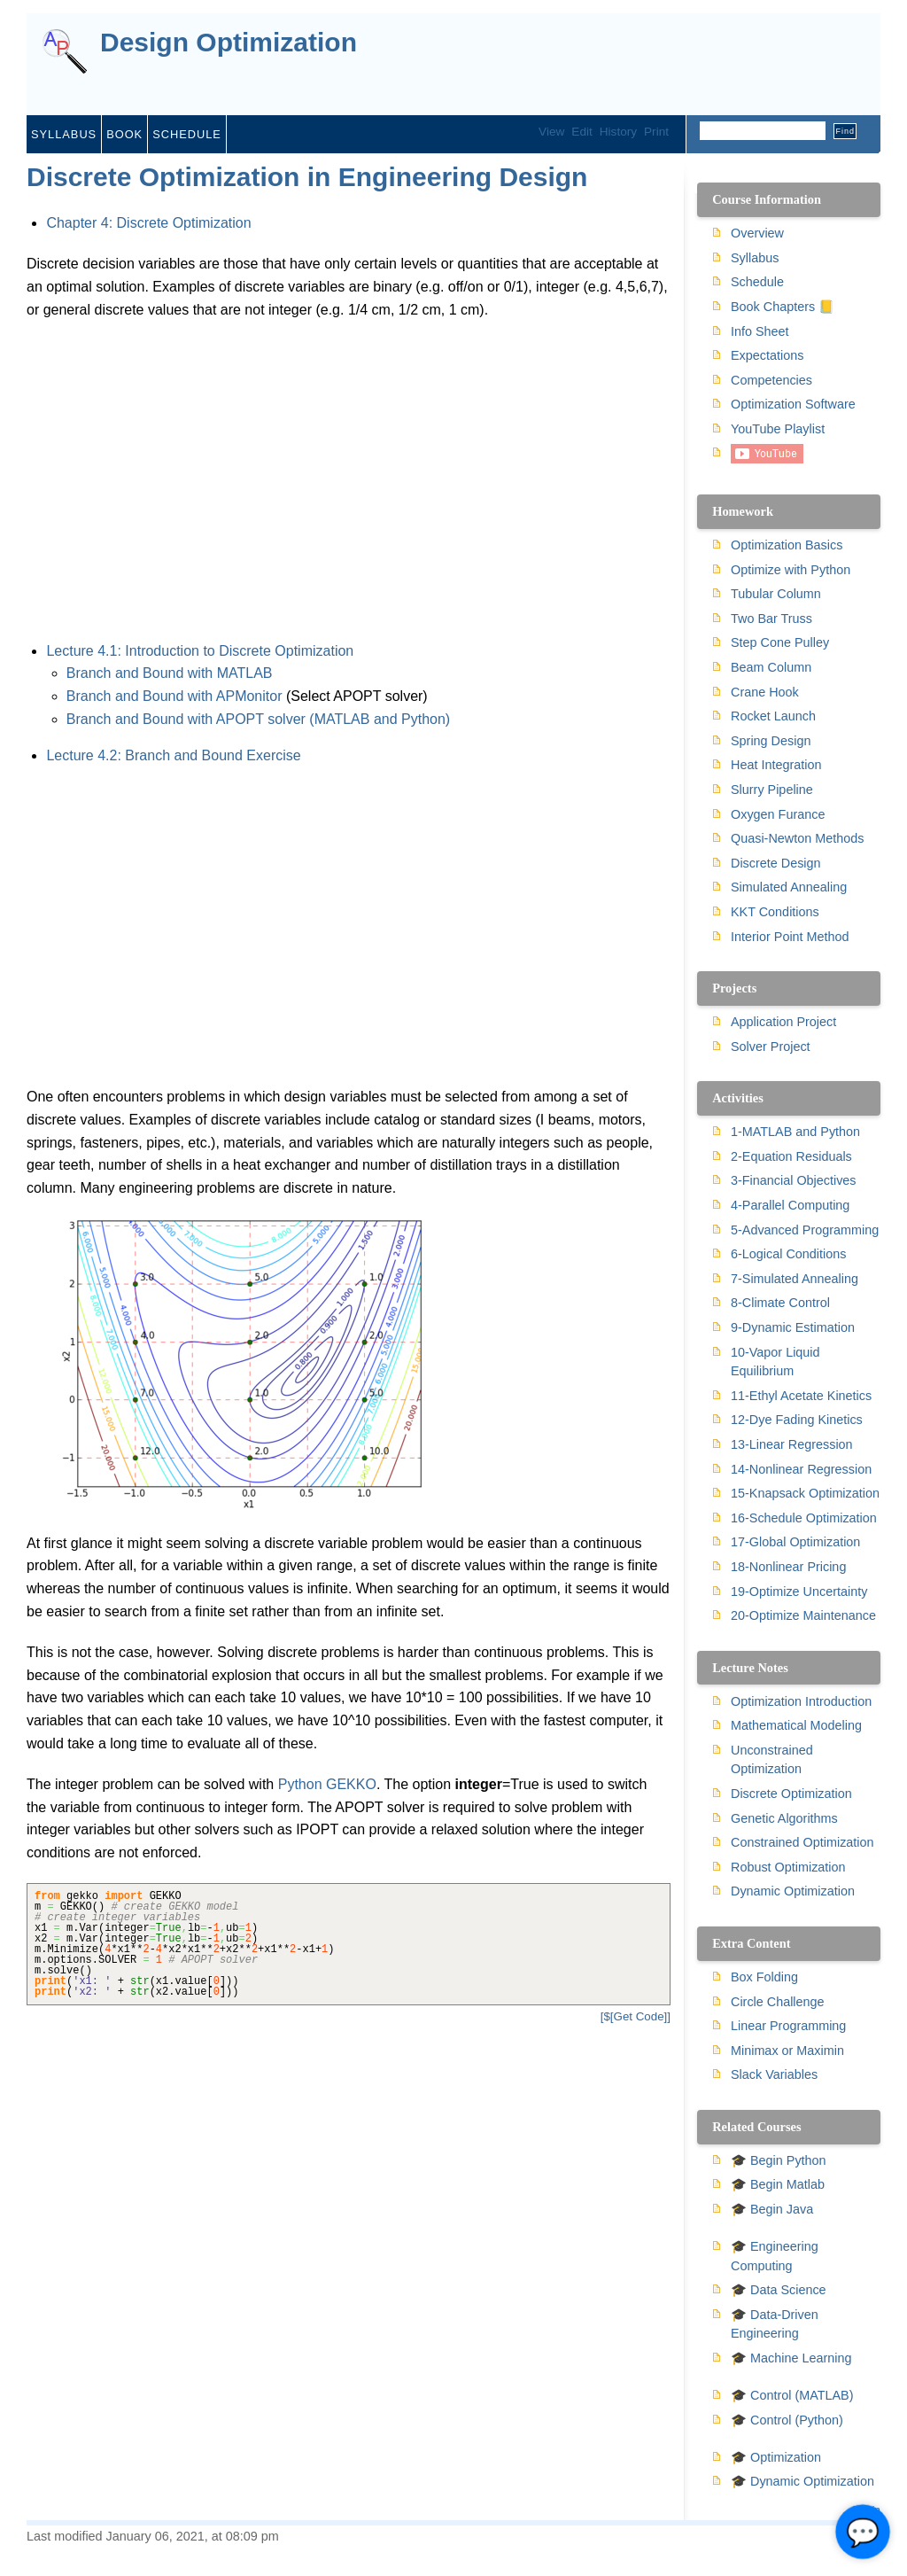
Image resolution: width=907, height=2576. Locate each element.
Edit (581, 131)
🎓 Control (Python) (787, 2420)
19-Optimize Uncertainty (799, 1591)
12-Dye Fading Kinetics (797, 1420)
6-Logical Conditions (788, 1254)
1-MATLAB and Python (795, 1132)
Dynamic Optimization (793, 1891)
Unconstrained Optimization (772, 1760)
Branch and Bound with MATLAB (169, 673)
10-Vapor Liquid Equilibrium (775, 1362)
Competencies (771, 380)
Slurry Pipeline (772, 789)
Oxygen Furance (778, 814)
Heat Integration (776, 765)
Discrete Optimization (791, 1793)
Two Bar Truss (771, 618)
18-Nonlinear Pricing (788, 1567)
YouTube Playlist (778, 429)
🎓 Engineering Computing (774, 2256)
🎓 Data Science (778, 2290)
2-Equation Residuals (791, 1156)
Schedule (186, 134)
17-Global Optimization (795, 1542)
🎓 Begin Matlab (778, 2184)
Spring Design (770, 741)
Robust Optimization (788, 1867)
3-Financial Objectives (794, 1180)
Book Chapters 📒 (782, 307)
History (618, 131)
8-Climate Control (780, 1303)
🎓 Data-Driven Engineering (774, 2324)
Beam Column (771, 667)
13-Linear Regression (792, 1444)
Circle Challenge (778, 2002)
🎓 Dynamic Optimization (802, 2481)
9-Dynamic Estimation (793, 1327)
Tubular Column (776, 594)
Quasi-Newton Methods (797, 838)
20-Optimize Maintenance (803, 1615)
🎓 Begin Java (772, 2209)
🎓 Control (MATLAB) (792, 2395)
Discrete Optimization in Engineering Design (307, 176)
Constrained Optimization (802, 1842)
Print (656, 131)
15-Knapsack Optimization (805, 1493)
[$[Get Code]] (636, 2016)
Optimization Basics (786, 545)
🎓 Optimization (776, 2457)
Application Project (783, 1022)
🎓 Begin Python (778, 2160)
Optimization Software (793, 404)
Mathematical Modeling (796, 1725)
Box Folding (764, 1977)
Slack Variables (774, 2074)
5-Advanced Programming (805, 1230)
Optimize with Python (790, 570)
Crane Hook (765, 692)
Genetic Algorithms (784, 1818)
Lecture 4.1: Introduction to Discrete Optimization (199, 650)
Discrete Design (776, 863)
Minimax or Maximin (787, 2050)
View (551, 131)
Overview (757, 233)
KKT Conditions (775, 912)
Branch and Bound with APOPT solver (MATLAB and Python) (258, 719)
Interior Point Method (790, 937)
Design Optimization (228, 43)
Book (124, 134)
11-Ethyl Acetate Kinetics (801, 1396)
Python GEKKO (327, 1784)
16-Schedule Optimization (804, 1518)
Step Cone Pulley (780, 642)
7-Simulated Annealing (794, 1279)
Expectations (767, 355)
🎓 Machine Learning (791, 2358)
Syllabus (64, 134)
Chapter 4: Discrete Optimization (148, 222)
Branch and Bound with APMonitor (174, 696)
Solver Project (770, 1046)
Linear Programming (788, 2026)
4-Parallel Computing (790, 1205)
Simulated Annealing (789, 887)
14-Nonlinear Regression (801, 1469)
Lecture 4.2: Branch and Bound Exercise (173, 755)
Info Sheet (760, 331)
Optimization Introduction (801, 1701)
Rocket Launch (773, 716)
